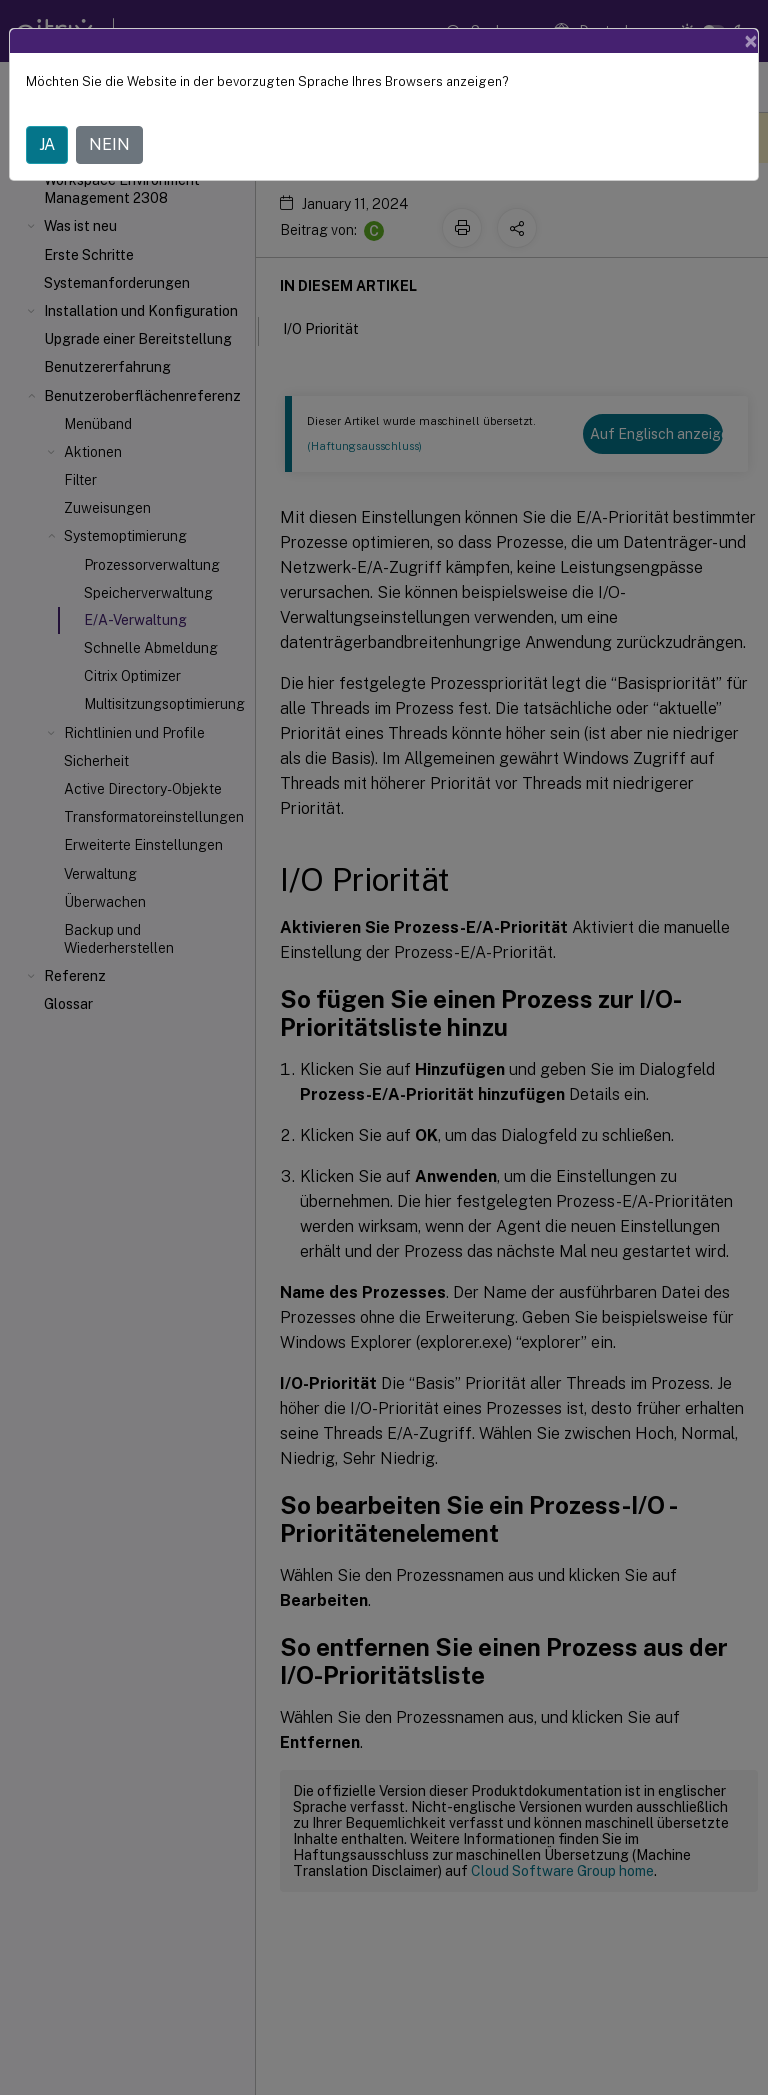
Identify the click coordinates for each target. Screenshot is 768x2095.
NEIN (109, 144)
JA (47, 144)
